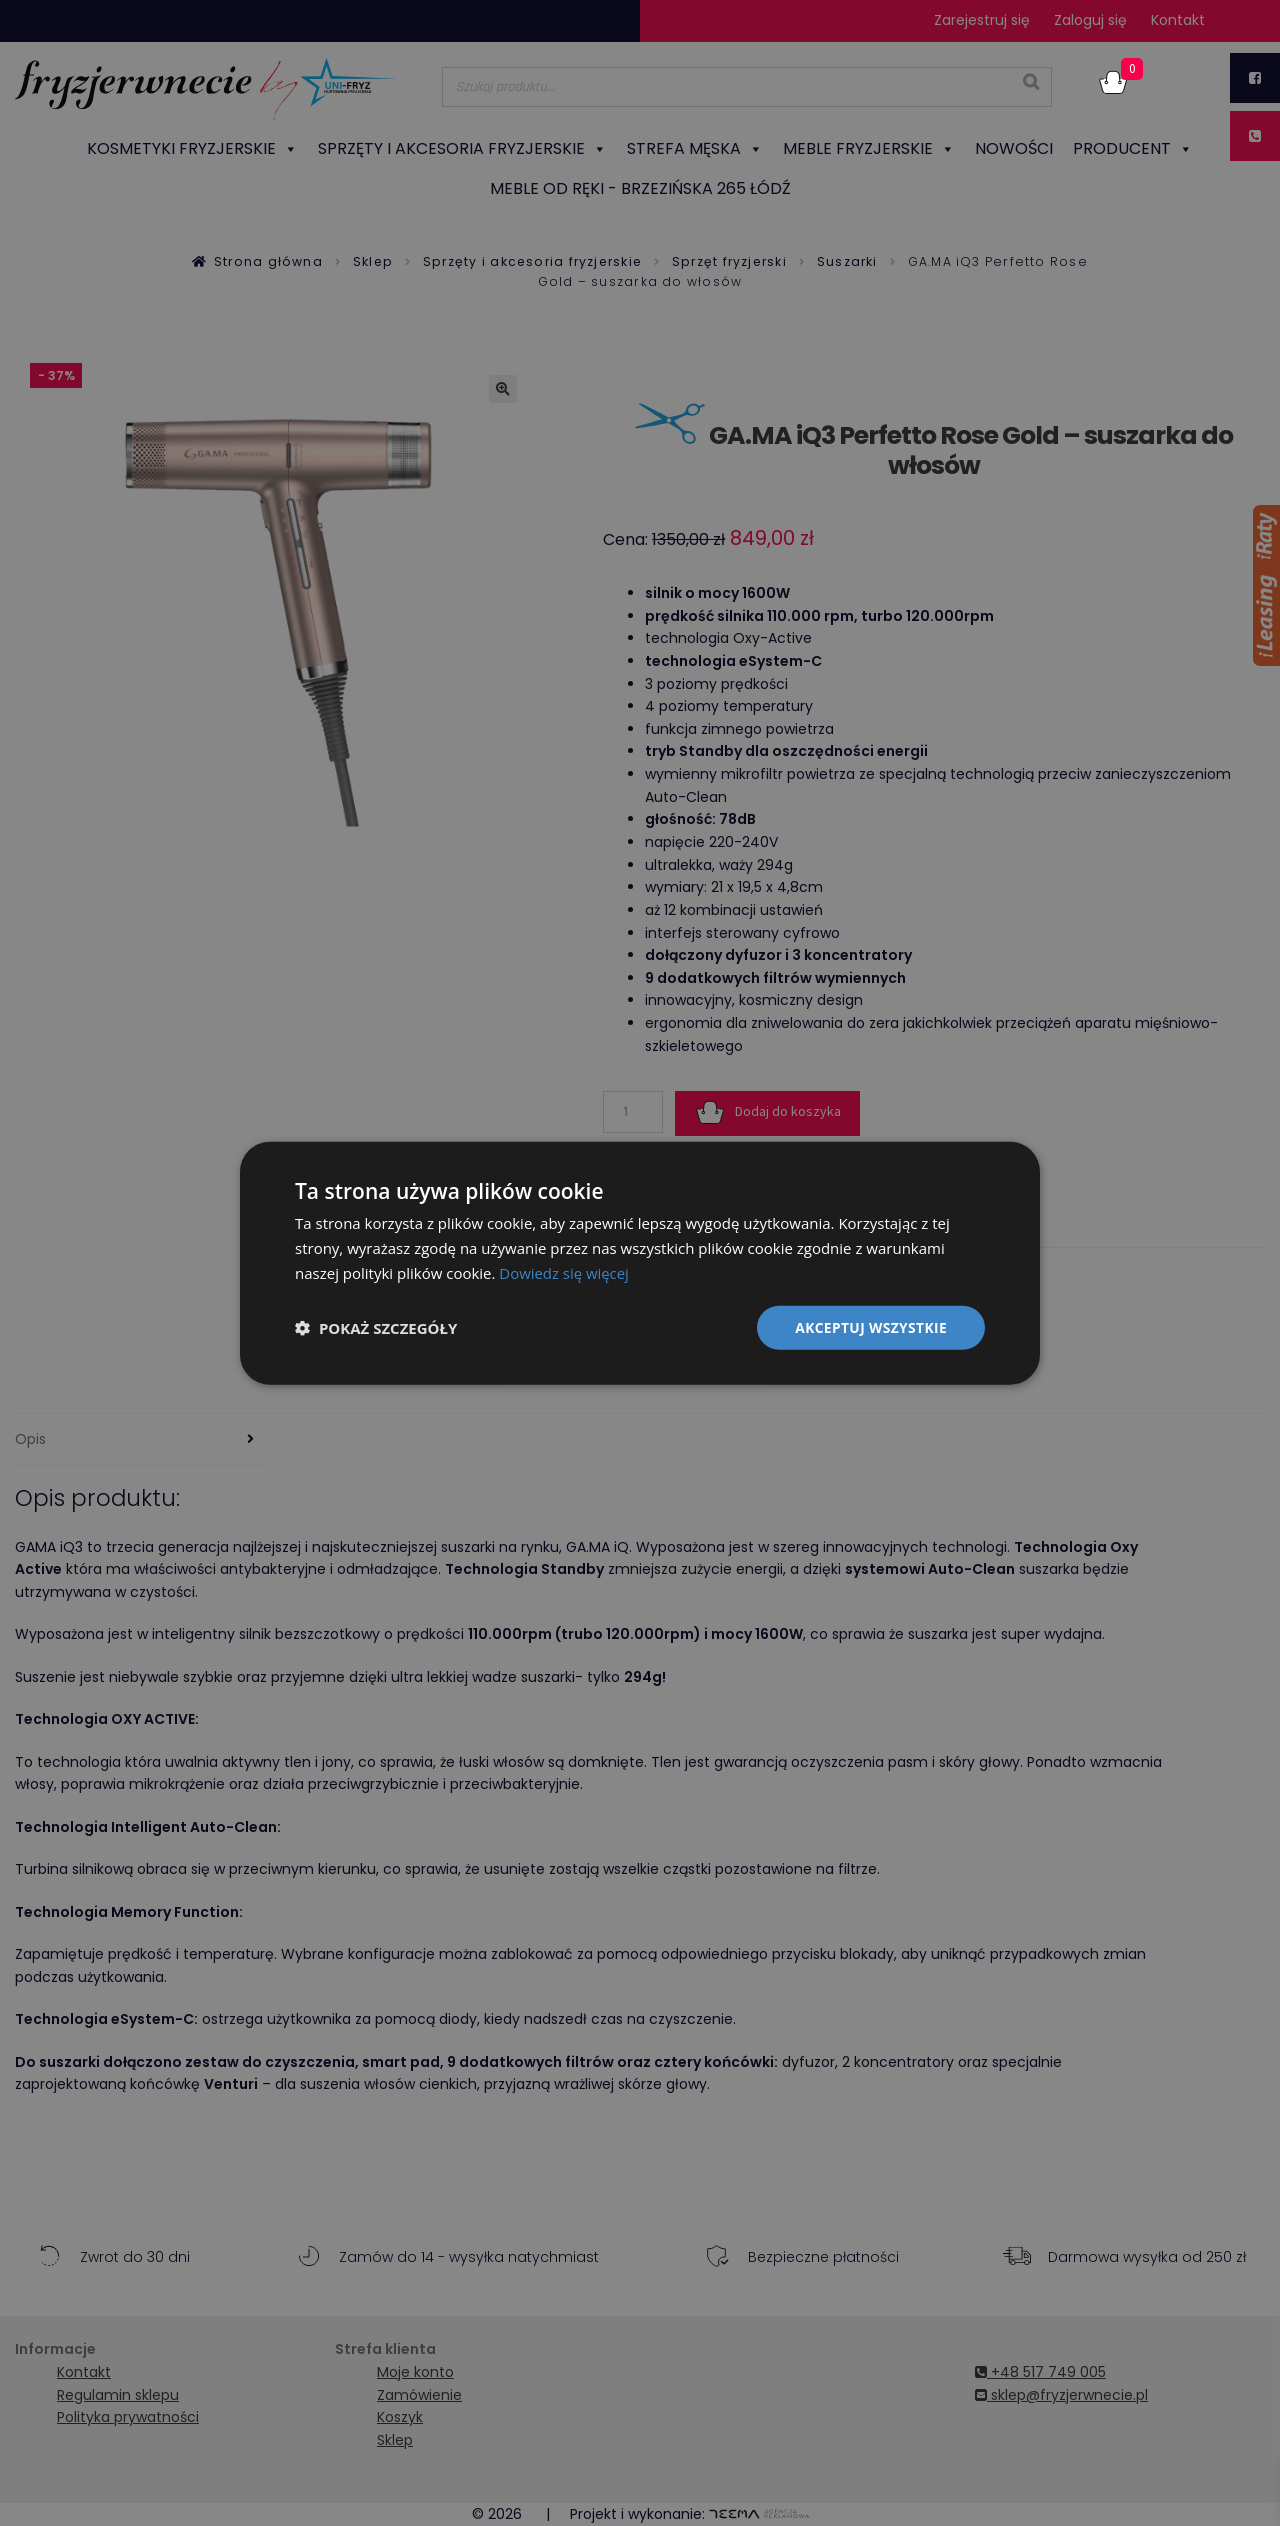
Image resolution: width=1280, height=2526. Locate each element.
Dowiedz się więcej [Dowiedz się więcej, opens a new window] (564, 1272)
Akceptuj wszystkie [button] (870, 1326)
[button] (376, 1327)
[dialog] (640, 1262)
